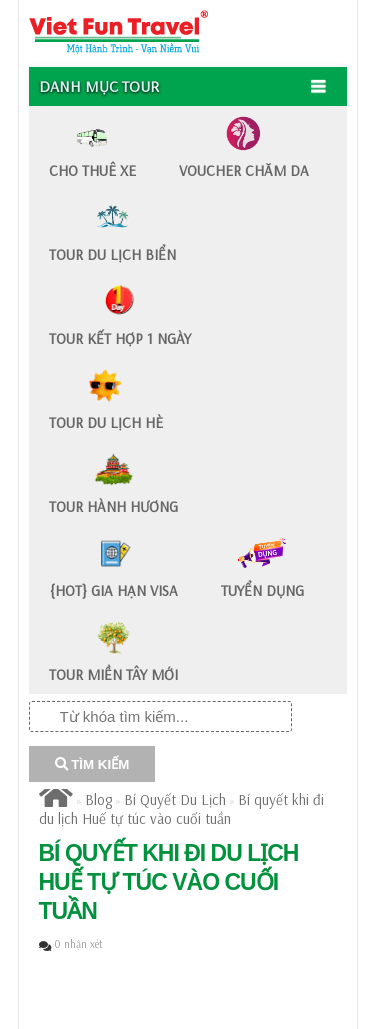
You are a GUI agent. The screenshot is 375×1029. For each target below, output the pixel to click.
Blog (98, 799)
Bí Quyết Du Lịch (175, 799)
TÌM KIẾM (92, 764)
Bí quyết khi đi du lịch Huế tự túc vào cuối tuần (181, 809)
